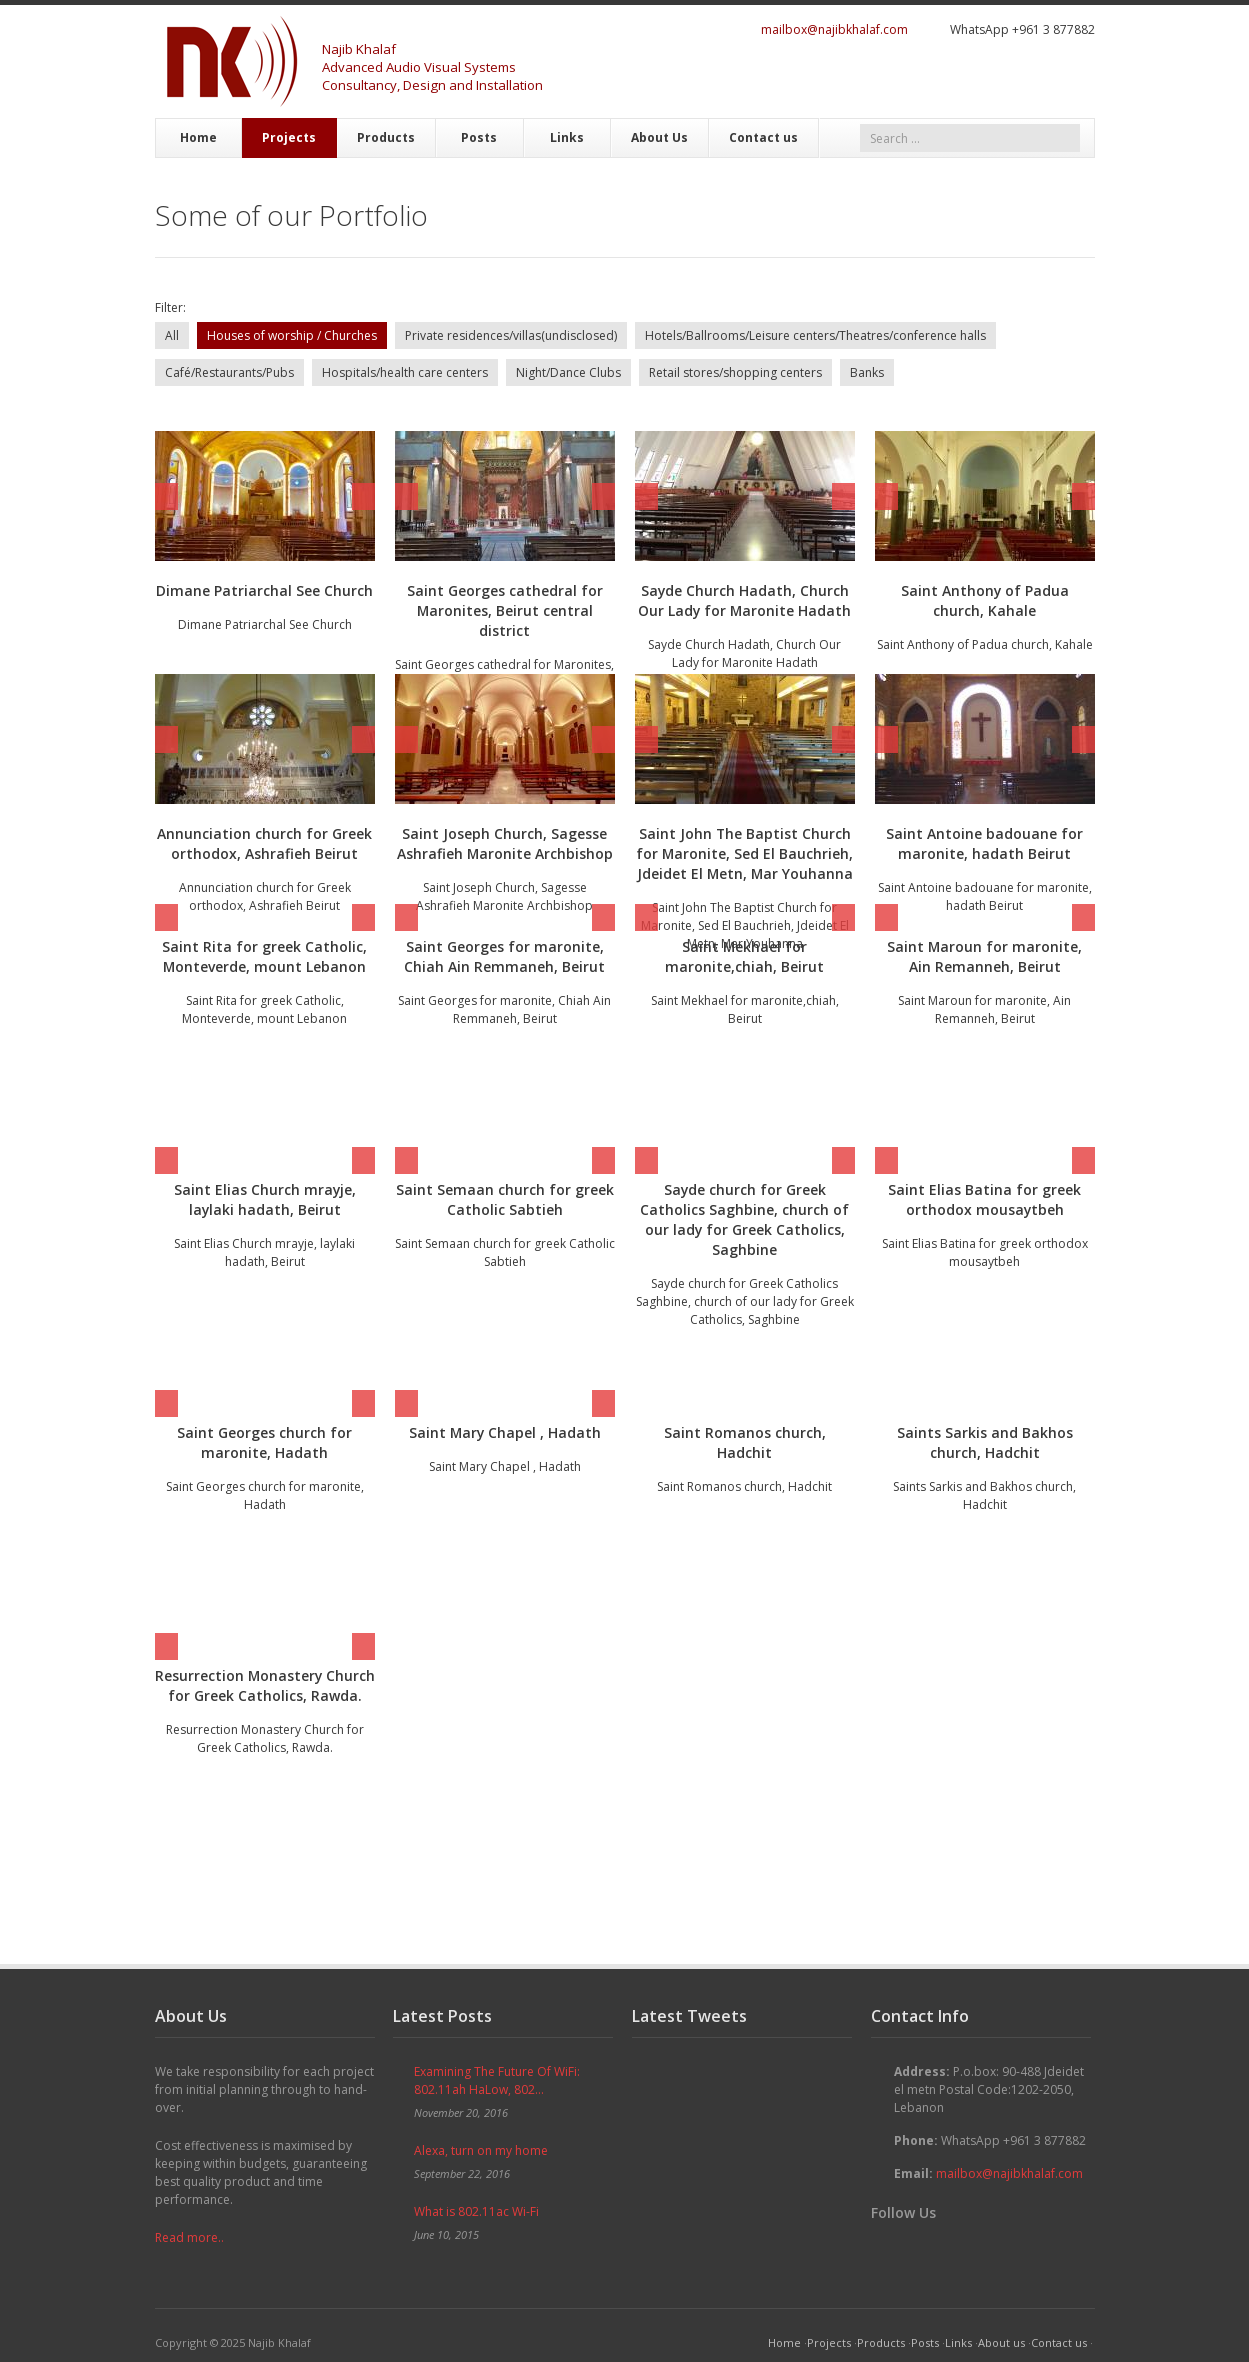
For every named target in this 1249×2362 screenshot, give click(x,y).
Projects (289, 137)
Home (198, 137)
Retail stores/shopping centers (735, 372)
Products (386, 137)
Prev (166, 496)
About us (1001, 2342)
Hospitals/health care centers (405, 372)
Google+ (993, 77)
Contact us (763, 137)
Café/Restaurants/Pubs (229, 372)
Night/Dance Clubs (568, 372)
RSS (1083, 77)
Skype (1053, 77)
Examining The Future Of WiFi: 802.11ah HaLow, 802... (497, 2080)
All (172, 335)
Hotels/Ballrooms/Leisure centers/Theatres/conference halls (815, 335)
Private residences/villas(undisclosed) (511, 335)
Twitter (933, 77)
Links (567, 137)
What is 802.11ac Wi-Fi (476, 2211)
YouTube (1023, 77)
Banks (867, 372)
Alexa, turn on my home (481, 2150)
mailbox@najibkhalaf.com (834, 29)
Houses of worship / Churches (292, 335)
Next (363, 496)
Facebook (963, 77)
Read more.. (189, 2237)
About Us (659, 137)
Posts (479, 137)
